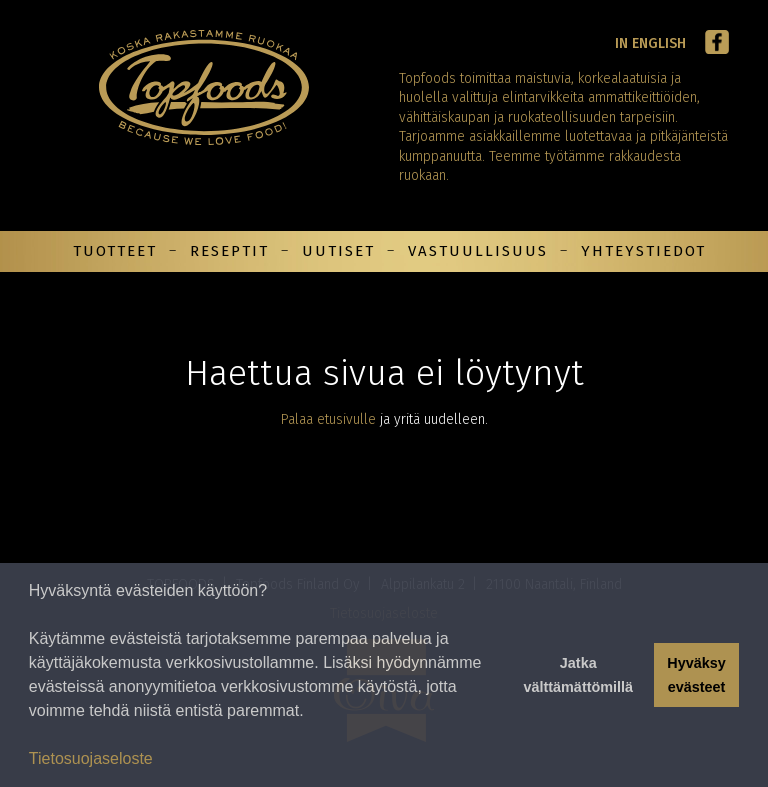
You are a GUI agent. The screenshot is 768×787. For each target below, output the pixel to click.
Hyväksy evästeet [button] (696, 675)
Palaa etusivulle (328, 419)
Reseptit (229, 251)
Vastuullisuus (478, 251)
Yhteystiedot (643, 251)
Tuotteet (115, 251)
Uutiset (338, 251)
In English (650, 43)
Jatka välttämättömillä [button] (578, 675)
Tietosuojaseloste (91, 758)
